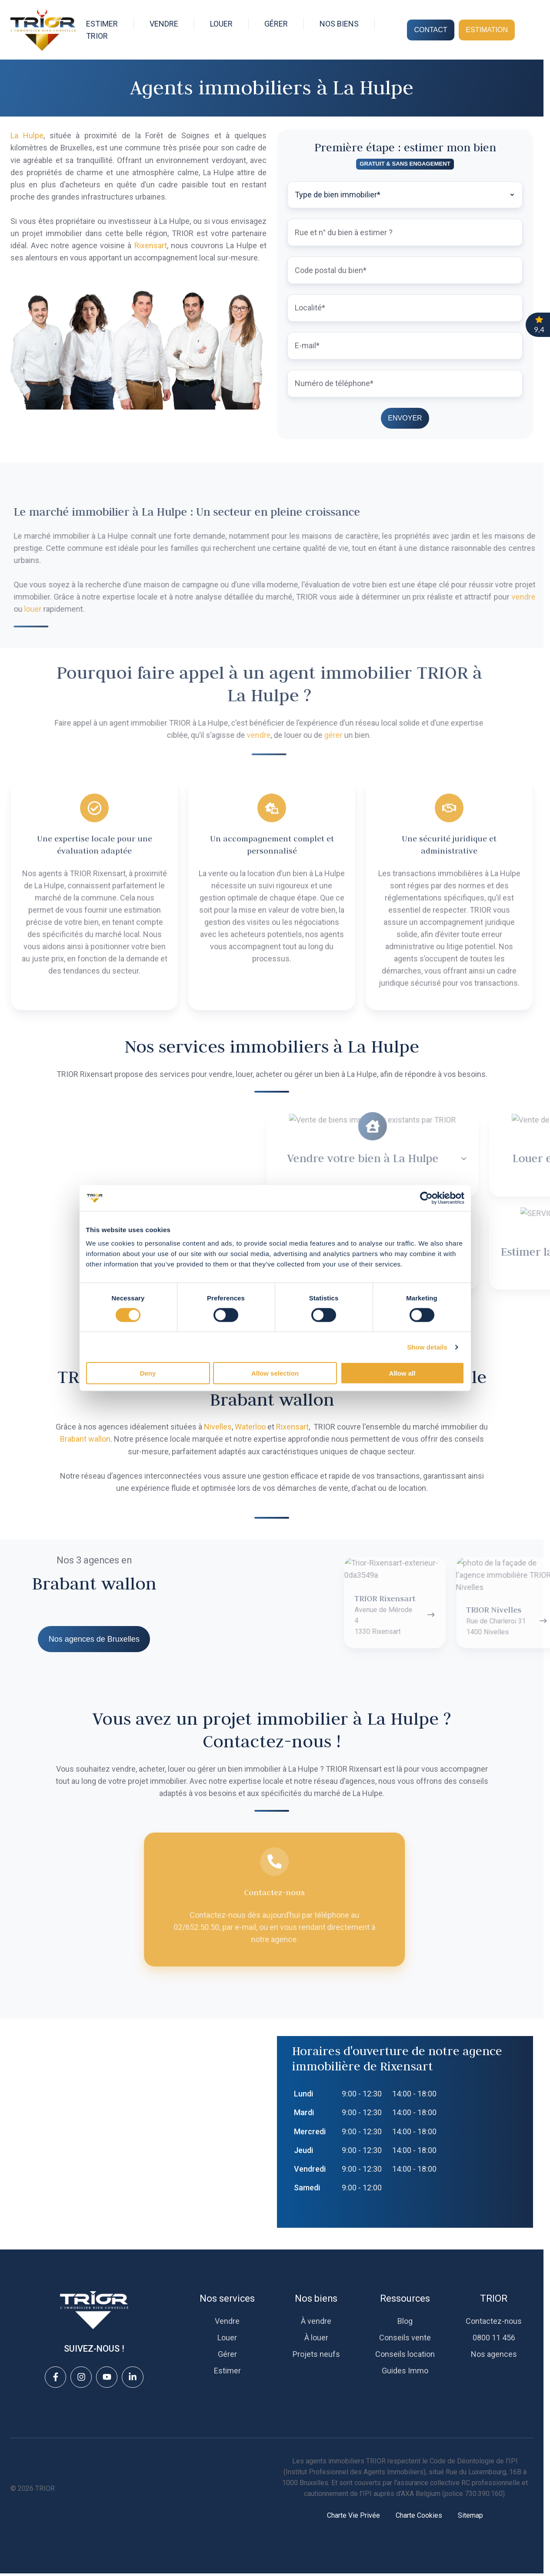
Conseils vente (405, 2337)
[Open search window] (528, 30)
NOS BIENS (339, 23)
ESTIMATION (487, 29)
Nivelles (218, 1426)
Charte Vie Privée (353, 2515)
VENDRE (164, 23)
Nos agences (494, 2354)
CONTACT (430, 29)
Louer (227, 2337)
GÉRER (276, 23)
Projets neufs (316, 2354)
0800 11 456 (494, 2337)
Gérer (227, 2354)
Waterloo (250, 1426)
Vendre (227, 2321)
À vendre (316, 2321)
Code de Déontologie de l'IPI (474, 2461)
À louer (316, 2337)
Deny (148, 1380)
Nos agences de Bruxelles (94, 1639)
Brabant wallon (85, 1438)
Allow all (402, 1380)
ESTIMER (102, 23)
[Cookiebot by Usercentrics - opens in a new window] (427, 1205)
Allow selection (275, 1380)
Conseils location (405, 2354)
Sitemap (470, 2515)
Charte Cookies (419, 2515)
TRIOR (493, 2298)
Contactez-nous (494, 2321)
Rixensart (150, 245)
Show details (427, 1354)
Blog (405, 2321)
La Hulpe (26, 135)
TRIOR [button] (97, 35)
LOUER (221, 23)
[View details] (55, 2377)
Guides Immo (405, 2370)
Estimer (227, 2370)
